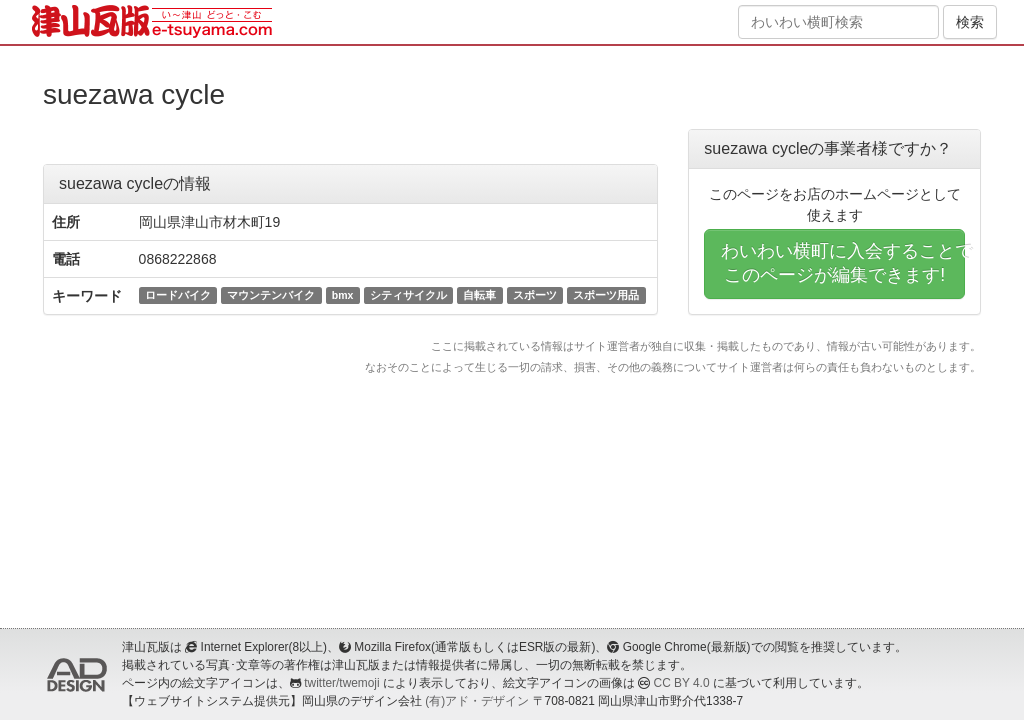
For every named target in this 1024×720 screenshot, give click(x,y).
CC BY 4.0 (682, 683)
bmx (343, 295)
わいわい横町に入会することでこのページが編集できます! (843, 263)
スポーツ (535, 295)
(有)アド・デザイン (477, 701)
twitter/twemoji (341, 683)
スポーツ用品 (606, 295)
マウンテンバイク (271, 295)
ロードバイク (178, 295)
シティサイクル (408, 295)
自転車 (479, 295)
